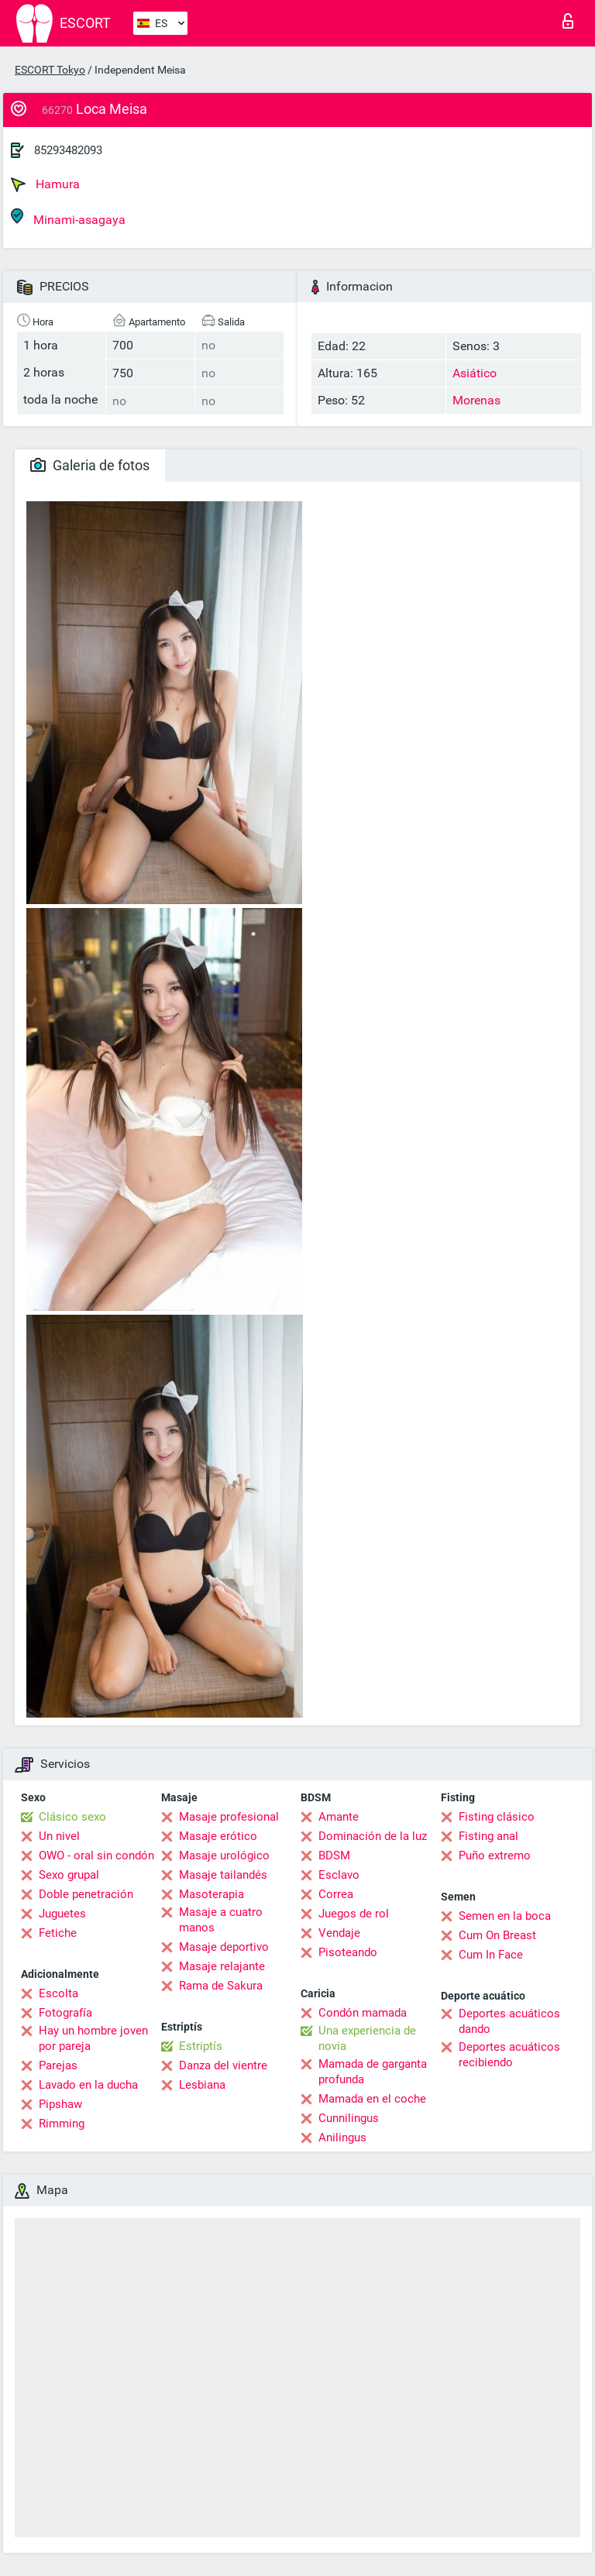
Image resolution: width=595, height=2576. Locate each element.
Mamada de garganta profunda (372, 2071)
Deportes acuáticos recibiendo (509, 2054)
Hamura (45, 184)
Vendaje (339, 1933)
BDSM (334, 1855)
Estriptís (200, 2046)
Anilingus (342, 2137)
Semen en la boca (505, 1916)
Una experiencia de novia (367, 2038)
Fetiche (58, 1933)
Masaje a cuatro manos (221, 1920)
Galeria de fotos (90, 465)
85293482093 (68, 150)
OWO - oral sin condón (96, 1855)
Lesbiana (202, 2085)
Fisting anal (488, 1836)
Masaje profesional (229, 1817)
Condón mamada (362, 2013)
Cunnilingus (348, 2118)
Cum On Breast (497, 1935)
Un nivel (59, 1836)
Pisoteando (347, 1952)
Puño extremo (495, 1855)
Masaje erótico (218, 1836)
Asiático (474, 373)
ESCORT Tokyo (50, 70)
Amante (338, 1817)
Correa (335, 1894)
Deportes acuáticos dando (509, 2021)
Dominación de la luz (372, 1836)
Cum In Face (491, 1955)
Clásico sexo (72, 1817)
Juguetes (62, 1914)
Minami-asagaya (68, 217)
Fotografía (65, 2013)
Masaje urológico (224, 1855)
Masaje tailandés (223, 1875)
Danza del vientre (223, 2065)
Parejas (58, 2065)
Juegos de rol (353, 1914)
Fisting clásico (497, 1817)
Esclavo (338, 1875)
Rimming (61, 2124)
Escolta (58, 1993)
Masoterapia (211, 1894)
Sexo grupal (69, 1875)
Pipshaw (60, 2104)
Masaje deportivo (224, 1947)
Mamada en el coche (372, 2099)
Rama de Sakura (221, 1986)
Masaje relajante (222, 1966)
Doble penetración (86, 1894)
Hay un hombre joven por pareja (93, 2038)
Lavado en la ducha (88, 2085)
